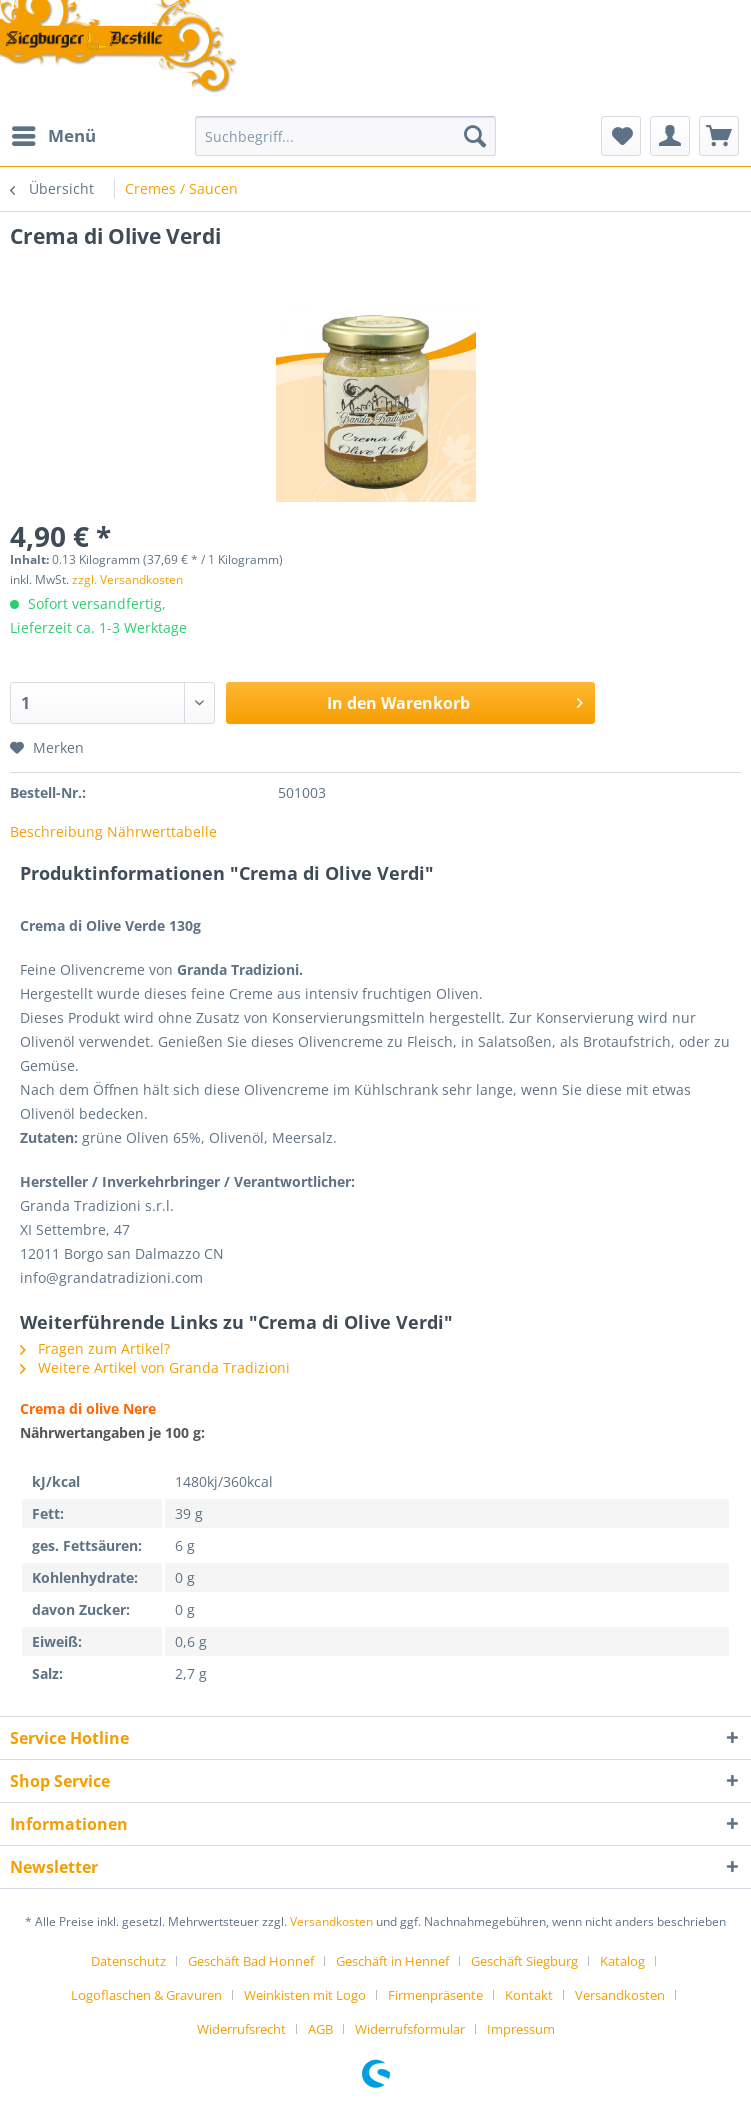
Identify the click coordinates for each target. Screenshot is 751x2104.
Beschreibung (56, 831)
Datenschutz (128, 1961)
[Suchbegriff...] (345, 136)
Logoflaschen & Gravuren (146, 1995)
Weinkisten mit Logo (305, 1995)
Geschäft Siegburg (524, 1961)
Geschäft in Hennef (392, 1961)
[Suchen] (475, 136)
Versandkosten (331, 1921)
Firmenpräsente (435, 1995)
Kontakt (529, 1995)
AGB (320, 2029)
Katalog (622, 1961)
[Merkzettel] (621, 136)
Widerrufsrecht (241, 2029)
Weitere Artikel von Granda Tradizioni (155, 1367)
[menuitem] (53, 136)
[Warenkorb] (719, 136)
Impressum (521, 2029)
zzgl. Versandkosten (127, 579)
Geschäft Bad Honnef (251, 1961)
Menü (54, 133)
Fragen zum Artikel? (95, 1348)
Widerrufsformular (410, 2029)
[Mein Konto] (670, 136)
